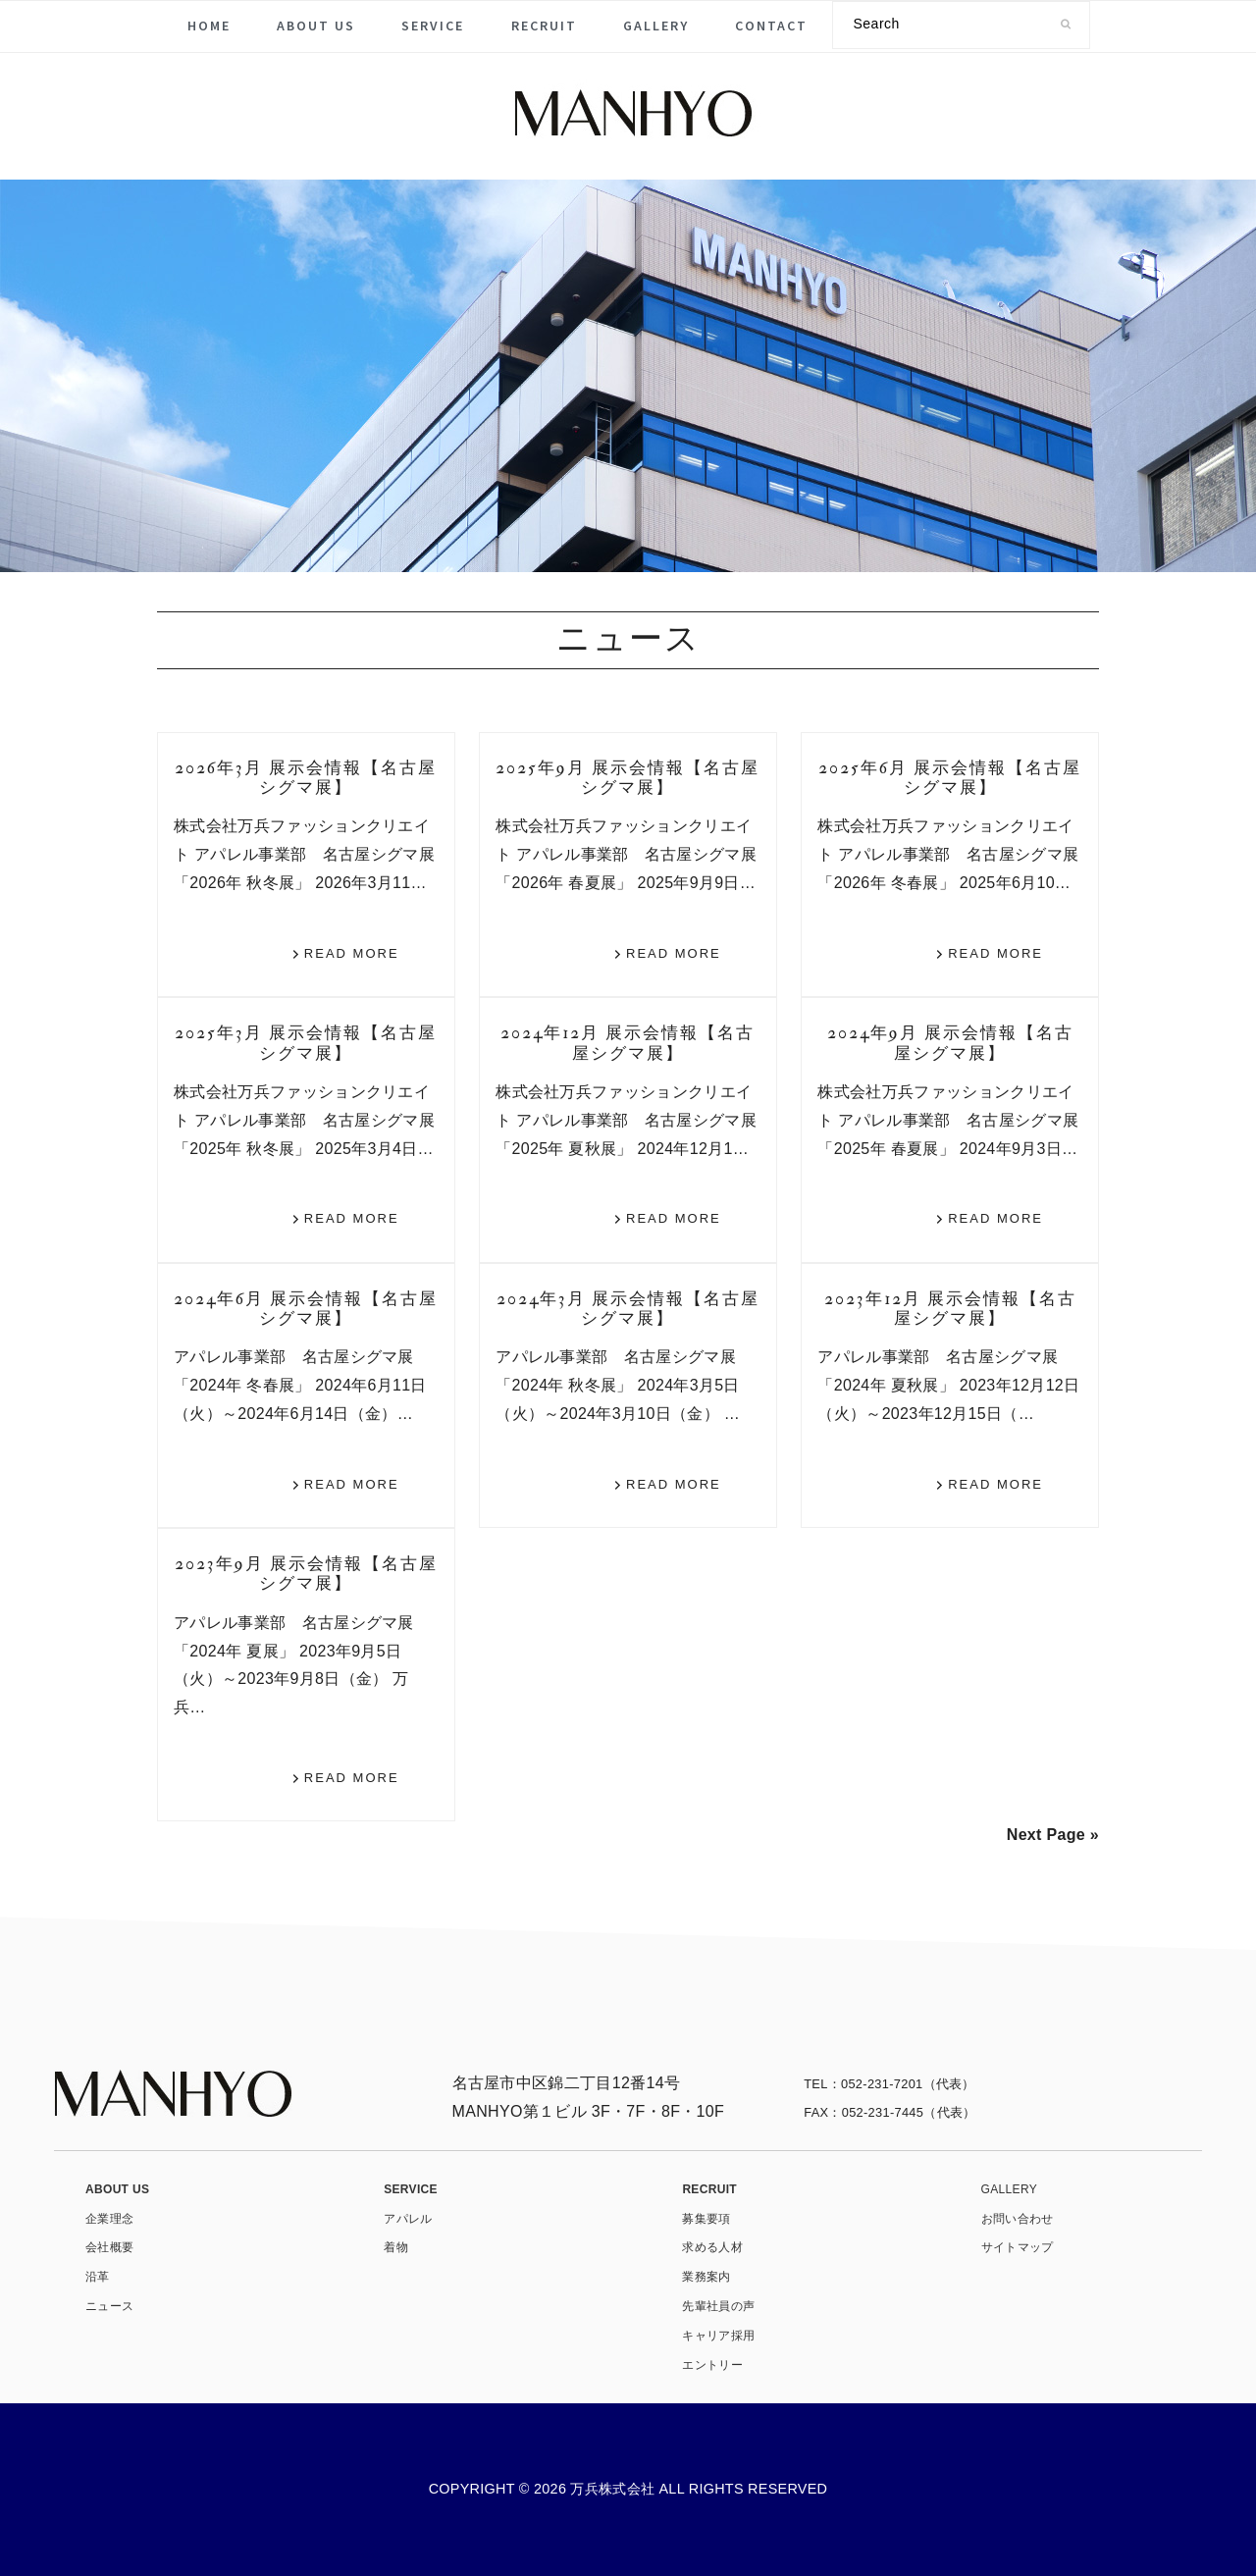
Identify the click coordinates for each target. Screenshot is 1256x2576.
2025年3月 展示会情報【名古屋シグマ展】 (306, 1043)
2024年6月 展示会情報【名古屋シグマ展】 (306, 1308)
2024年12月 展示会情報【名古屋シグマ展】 (627, 1043)
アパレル (408, 2219)
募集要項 (706, 2219)
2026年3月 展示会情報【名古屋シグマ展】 (306, 778)
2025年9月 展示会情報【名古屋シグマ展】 (627, 778)
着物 (396, 2247)
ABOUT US (117, 2189)
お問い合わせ (1017, 2219)
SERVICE (411, 2189)
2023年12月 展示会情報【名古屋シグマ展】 (950, 1308)
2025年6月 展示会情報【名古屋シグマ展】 (949, 778)
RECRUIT (709, 2189)
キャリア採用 (718, 2335)
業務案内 (706, 2277)
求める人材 (712, 2247)
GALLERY (1009, 2189)
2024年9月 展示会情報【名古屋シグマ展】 (950, 1043)
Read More (351, 953)
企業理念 (109, 2219)
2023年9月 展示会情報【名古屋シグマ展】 (306, 1573)
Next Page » (1053, 1834)
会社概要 (109, 2247)
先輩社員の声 (718, 2306)
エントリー (712, 2365)
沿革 (97, 2277)
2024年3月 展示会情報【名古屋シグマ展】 (628, 1308)
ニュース (109, 2306)
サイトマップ (1017, 2247)
